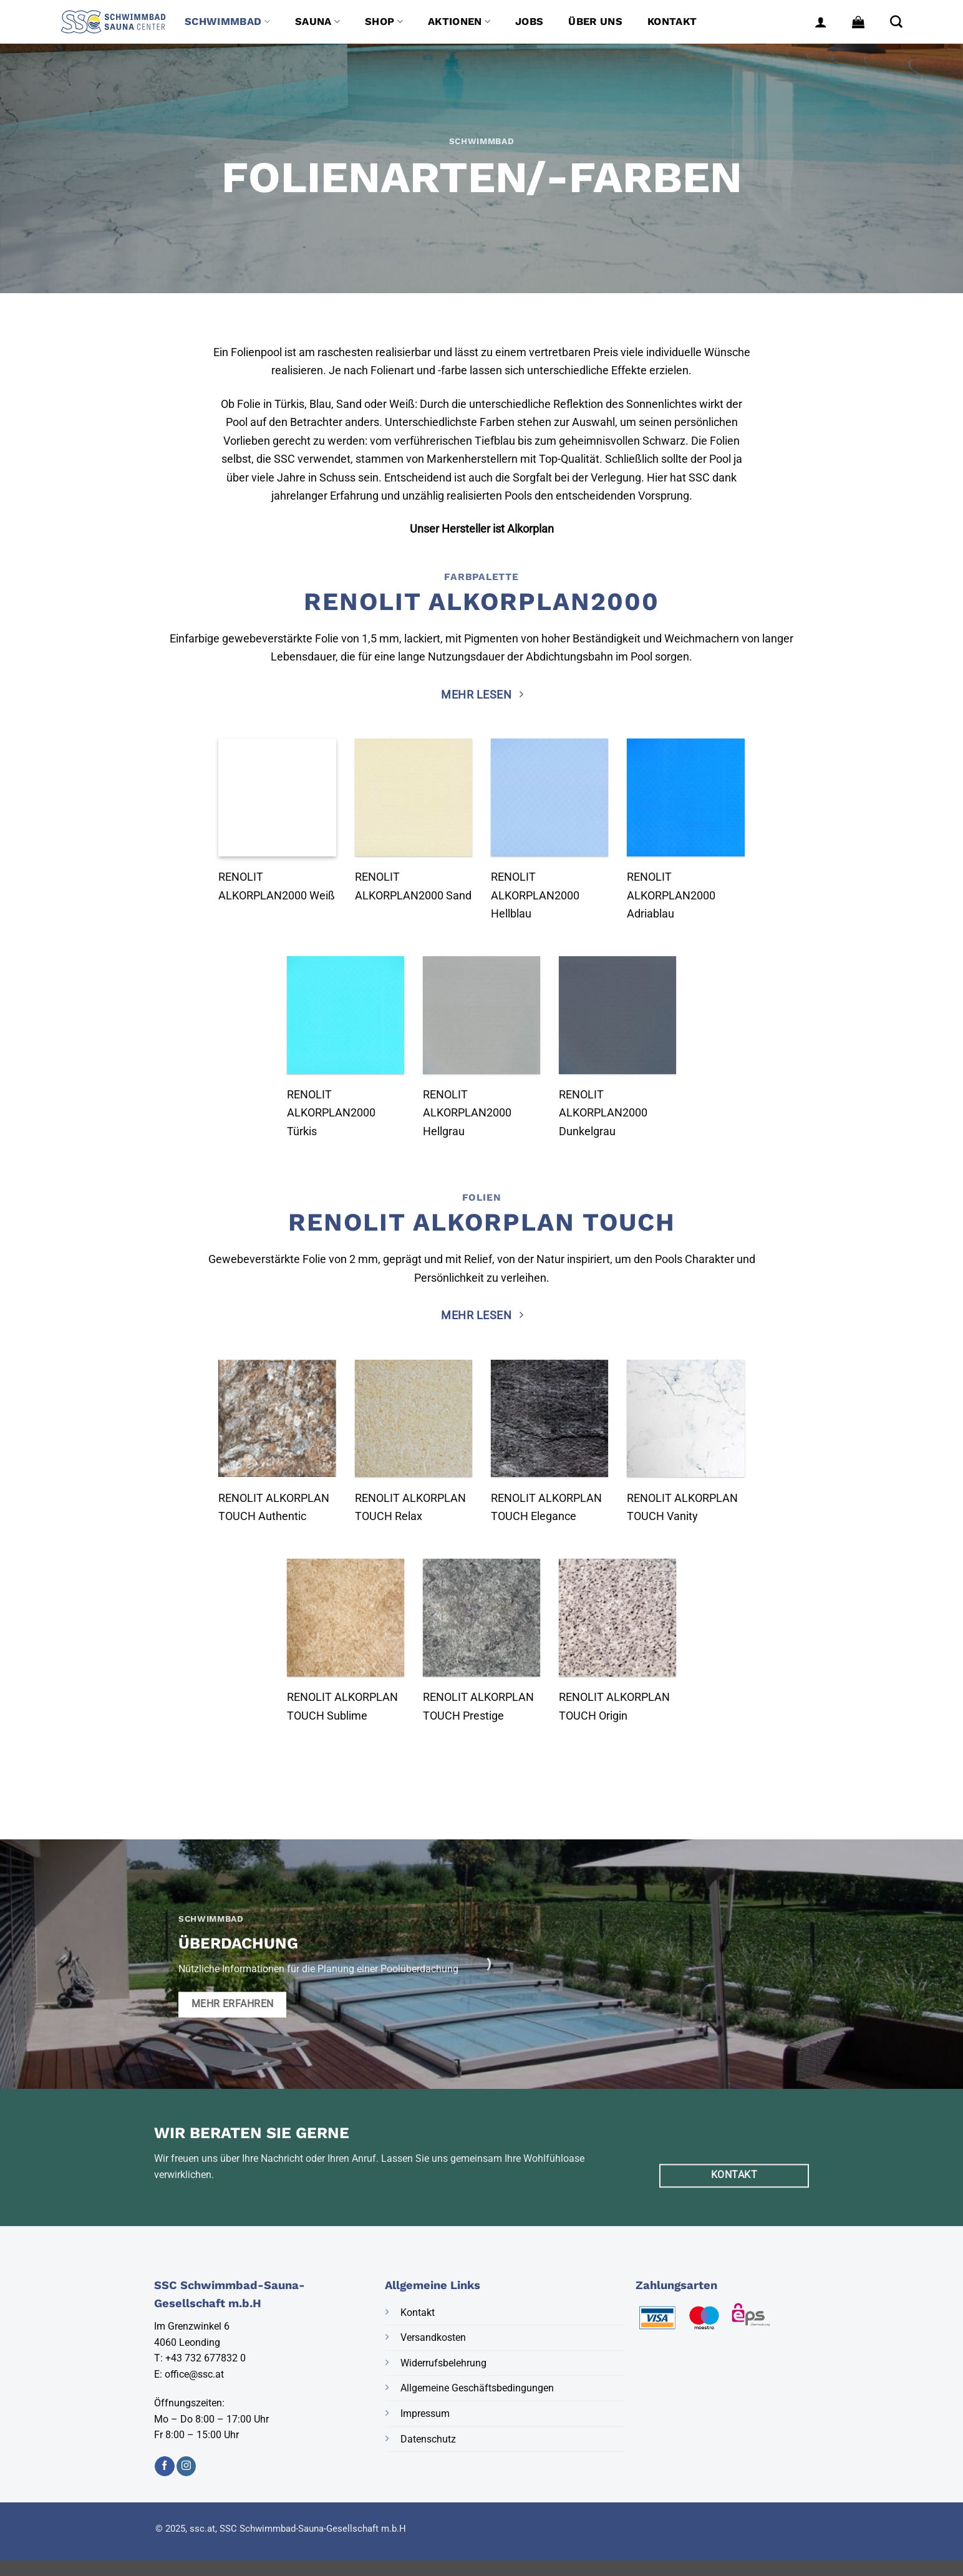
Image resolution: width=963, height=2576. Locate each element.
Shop (384, 22)
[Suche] (896, 22)
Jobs (529, 21)
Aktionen (459, 22)
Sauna (317, 22)
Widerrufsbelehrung (443, 2363)
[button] (821, 22)
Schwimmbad (227, 22)
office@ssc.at (194, 2374)
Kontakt (672, 21)
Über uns (595, 21)
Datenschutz (428, 2439)
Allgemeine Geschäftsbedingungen (477, 2388)
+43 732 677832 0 (205, 2358)
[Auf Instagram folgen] (186, 2466)
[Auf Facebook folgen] (164, 2466)
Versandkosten (433, 2337)
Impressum (425, 2413)
